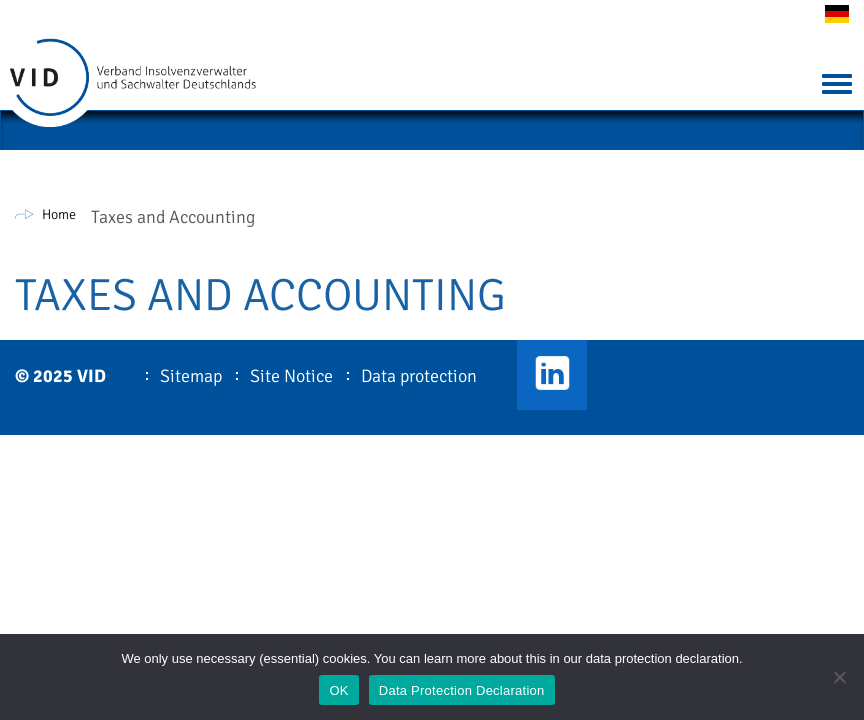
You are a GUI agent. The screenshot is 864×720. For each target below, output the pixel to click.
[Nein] (839, 677)
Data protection (419, 376)
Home (59, 214)
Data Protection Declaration (462, 690)
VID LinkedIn (552, 375)
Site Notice (291, 376)
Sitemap (191, 376)
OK (338, 690)
